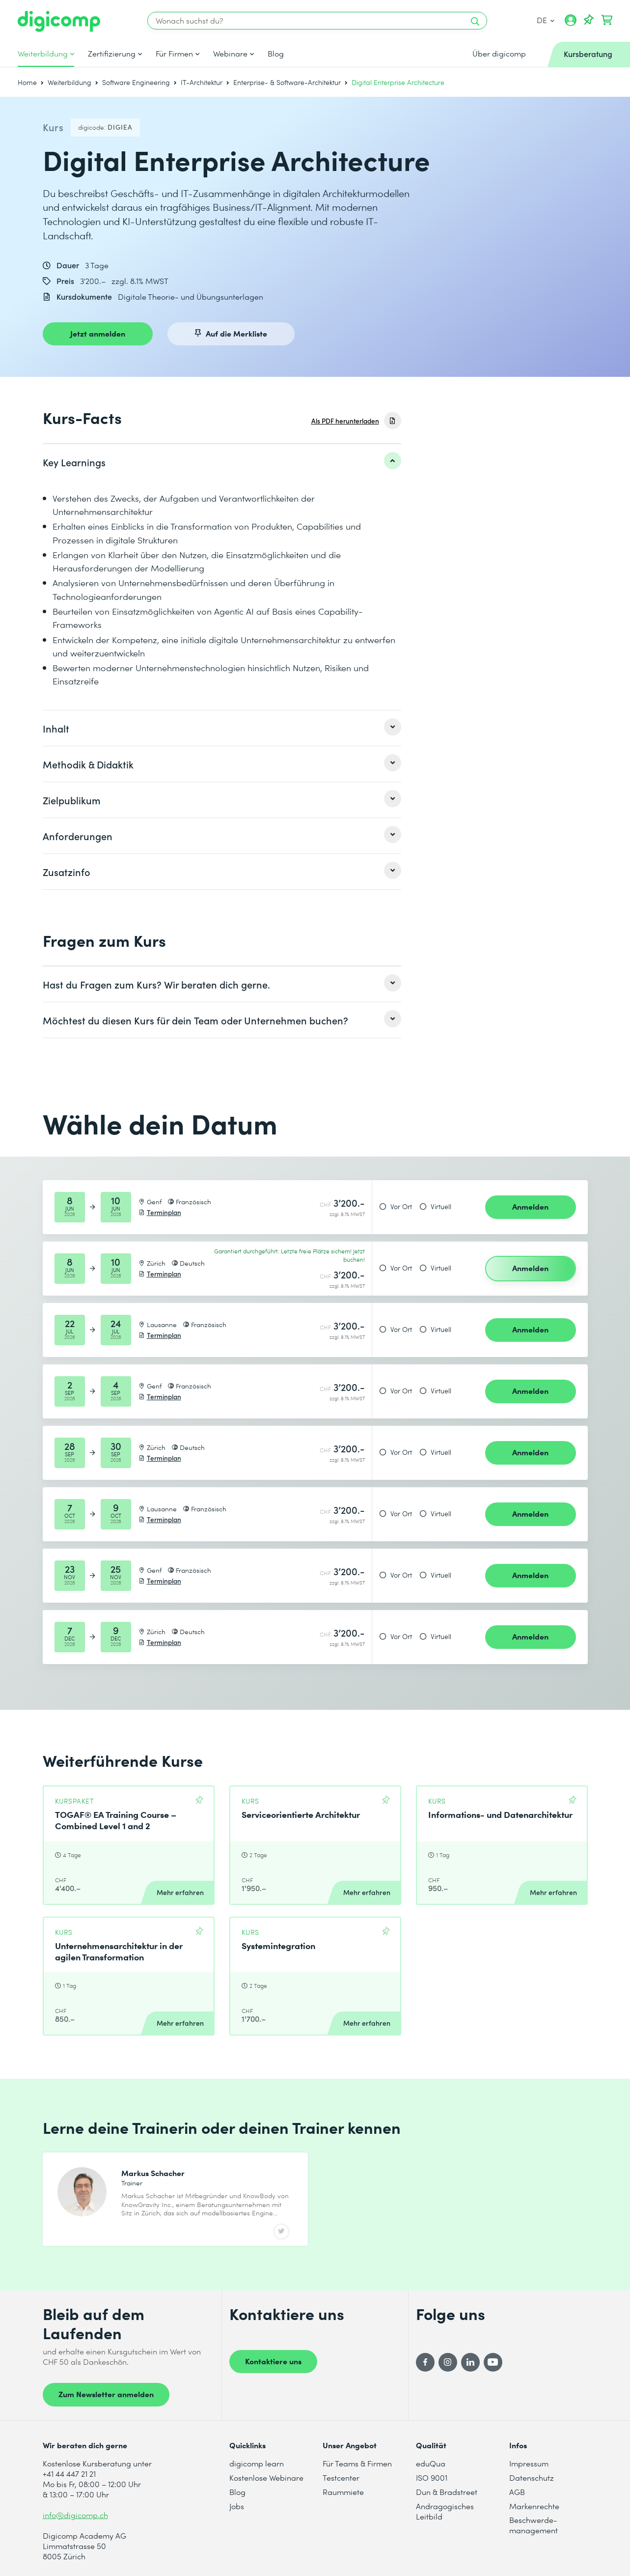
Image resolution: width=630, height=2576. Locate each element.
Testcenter (341, 2477)
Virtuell (441, 1206)
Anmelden (530, 1206)
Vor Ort (401, 1206)
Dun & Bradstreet (446, 2492)
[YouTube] (493, 2362)
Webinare (230, 53)
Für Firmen (174, 53)
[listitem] (222, 462)
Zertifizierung (112, 53)
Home (27, 82)
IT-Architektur (201, 82)
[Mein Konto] (570, 23)
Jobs (236, 2506)
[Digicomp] (59, 21)
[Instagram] (447, 2362)
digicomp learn (256, 2463)
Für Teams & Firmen (357, 2463)
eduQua (430, 2463)
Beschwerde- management (533, 2525)
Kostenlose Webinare (266, 2477)
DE (545, 20)
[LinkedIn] (470, 2362)
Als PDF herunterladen (345, 420)
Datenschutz (531, 2477)
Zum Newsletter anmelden (106, 2393)
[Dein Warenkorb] (607, 20)
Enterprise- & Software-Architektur (287, 82)
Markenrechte (534, 2506)
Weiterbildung (43, 53)
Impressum (528, 2463)
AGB (517, 2492)
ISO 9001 (431, 2477)
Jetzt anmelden (97, 333)
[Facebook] (425, 2362)
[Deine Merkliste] (588, 20)
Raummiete (343, 2492)
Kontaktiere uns (273, 2360)
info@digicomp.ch (75, 2515)
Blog (276, 53)
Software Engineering (136, 82)
